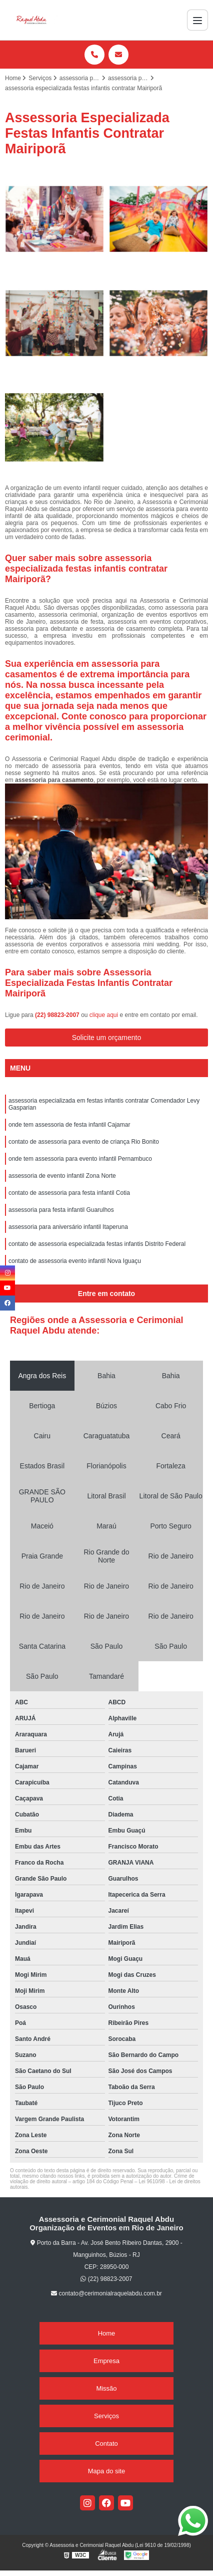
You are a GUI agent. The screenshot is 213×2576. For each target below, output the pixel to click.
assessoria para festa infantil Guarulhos (61, 1209)
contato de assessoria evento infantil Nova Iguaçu (74, 1260)
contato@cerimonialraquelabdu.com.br (106, 2293)
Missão (106, 2388)
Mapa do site (106, 2471)
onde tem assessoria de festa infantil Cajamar (69, 1124)
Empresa (107, 2361)
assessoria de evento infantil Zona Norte (62, 1175)
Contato (106, 2443)
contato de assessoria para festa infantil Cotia (69, 1192)
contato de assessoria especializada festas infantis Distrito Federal (97, 1243)
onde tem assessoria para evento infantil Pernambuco (80, 1158)
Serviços (106, 2416)
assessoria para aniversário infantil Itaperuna (68, 1226)
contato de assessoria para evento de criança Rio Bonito (83, 1141)
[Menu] (197, 20)
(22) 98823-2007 (58, 1014)
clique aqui (104, 1014)
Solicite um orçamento (107, 1038)
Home (107, 2333)
